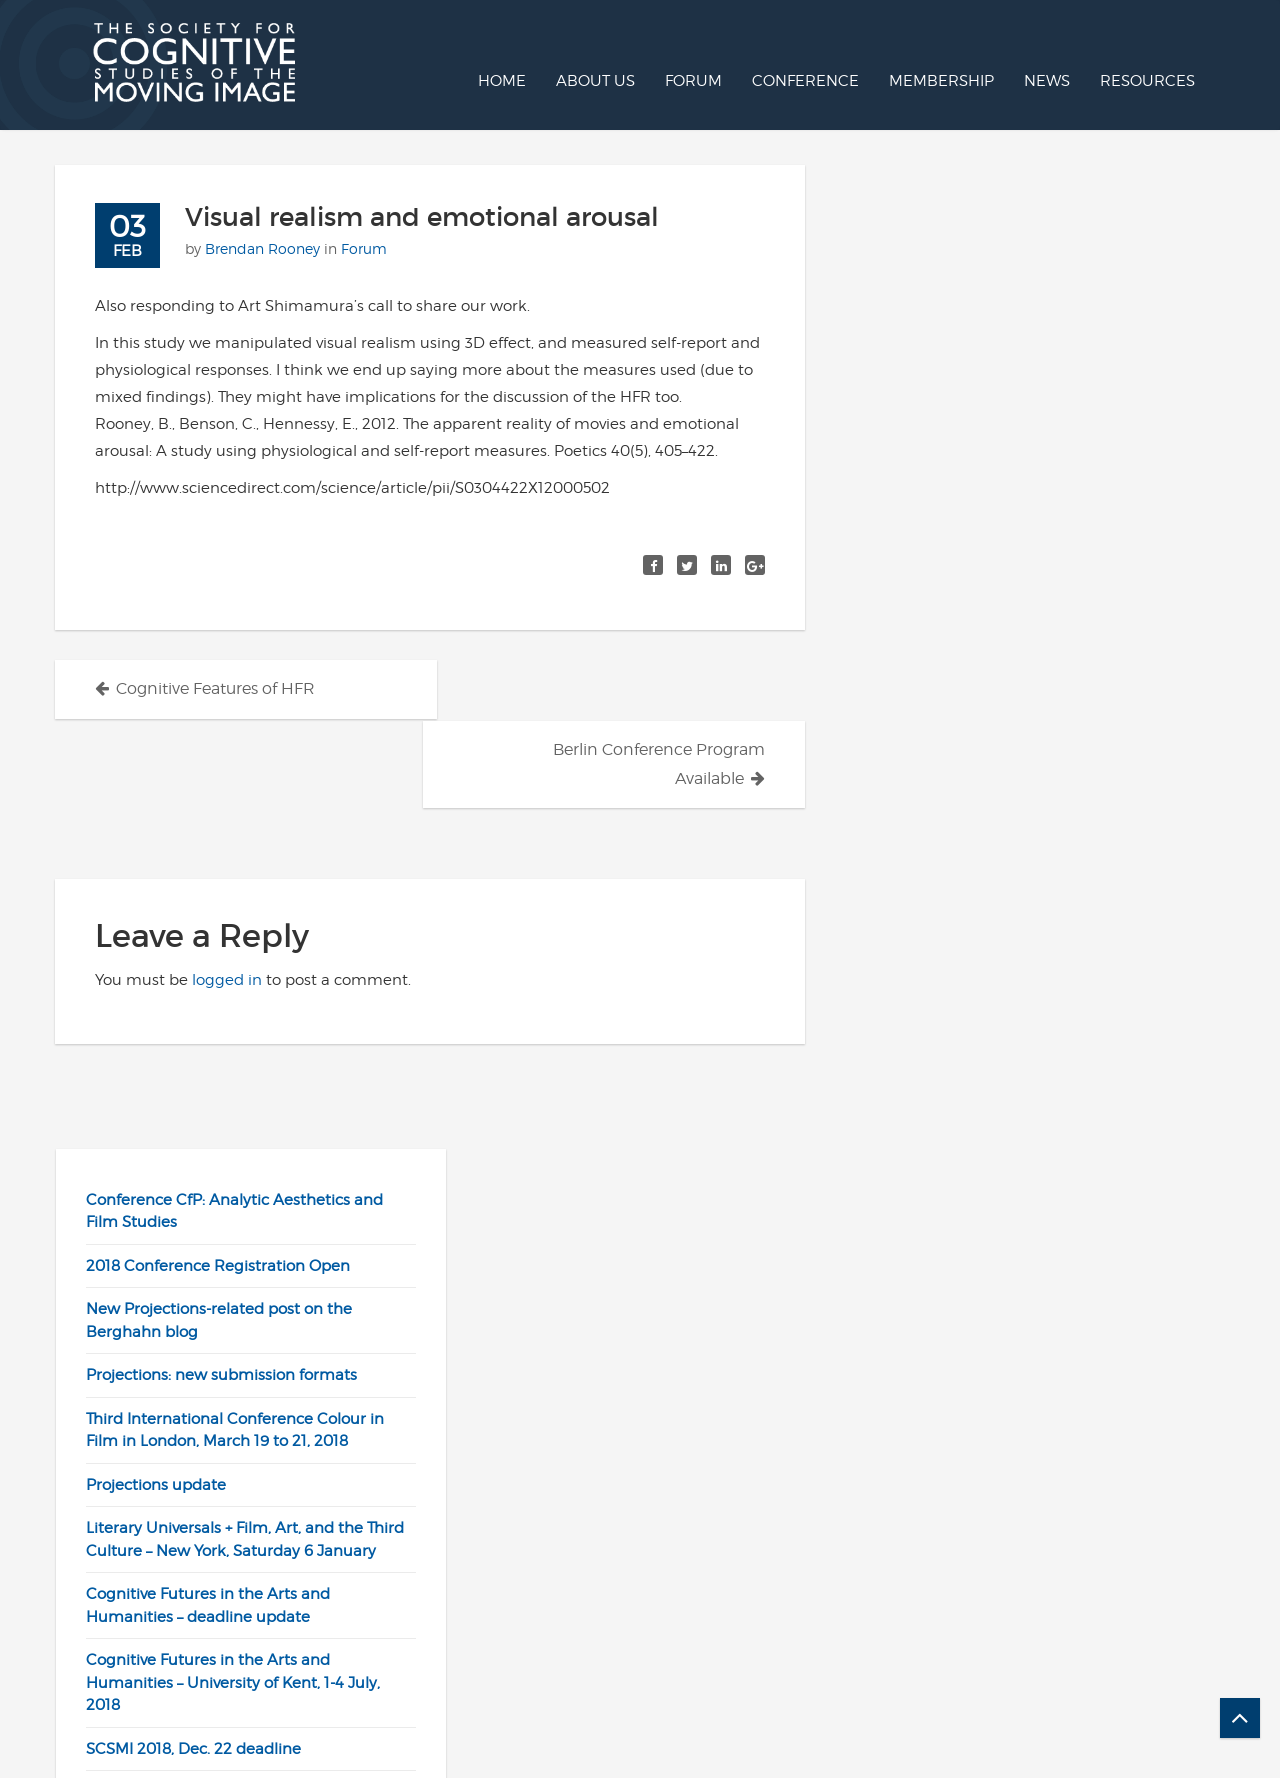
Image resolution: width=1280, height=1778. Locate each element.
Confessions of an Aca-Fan (961, 1163)
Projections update (935, 501)
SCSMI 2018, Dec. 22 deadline (972, 765)
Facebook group (725, 1665)
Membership (941, 81)
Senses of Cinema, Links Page (974, 1250)
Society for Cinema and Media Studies (1006, 1293)
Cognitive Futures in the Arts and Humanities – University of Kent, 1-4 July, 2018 (1012, 698)
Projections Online (1020, 1584)
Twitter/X (698, 1638)
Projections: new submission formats (1000, 391)
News (1047, 81)
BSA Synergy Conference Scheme (990, 808)
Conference (805, 81)
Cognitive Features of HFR (215, 688)
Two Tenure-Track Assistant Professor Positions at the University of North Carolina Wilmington (1026, 961)
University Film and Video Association (1003, 1337)
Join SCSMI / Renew (1026, 1611)
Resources (1147, 81)
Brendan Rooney (262, 248)
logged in (227, 918)
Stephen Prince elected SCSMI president (1014, 895)
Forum (693, 81)
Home (502, 81)
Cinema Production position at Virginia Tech (1028, 852)
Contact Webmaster (739, 1692)
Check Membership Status (1051, 1638)
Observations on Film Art (956, 1206)
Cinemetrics (910, 1119)
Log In (975, 1557)
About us (595, 81)
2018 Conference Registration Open (997, 282)
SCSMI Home (713, 1557)
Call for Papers (718, 1719)
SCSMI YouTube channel (753, 1611)
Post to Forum (717, 1584)
